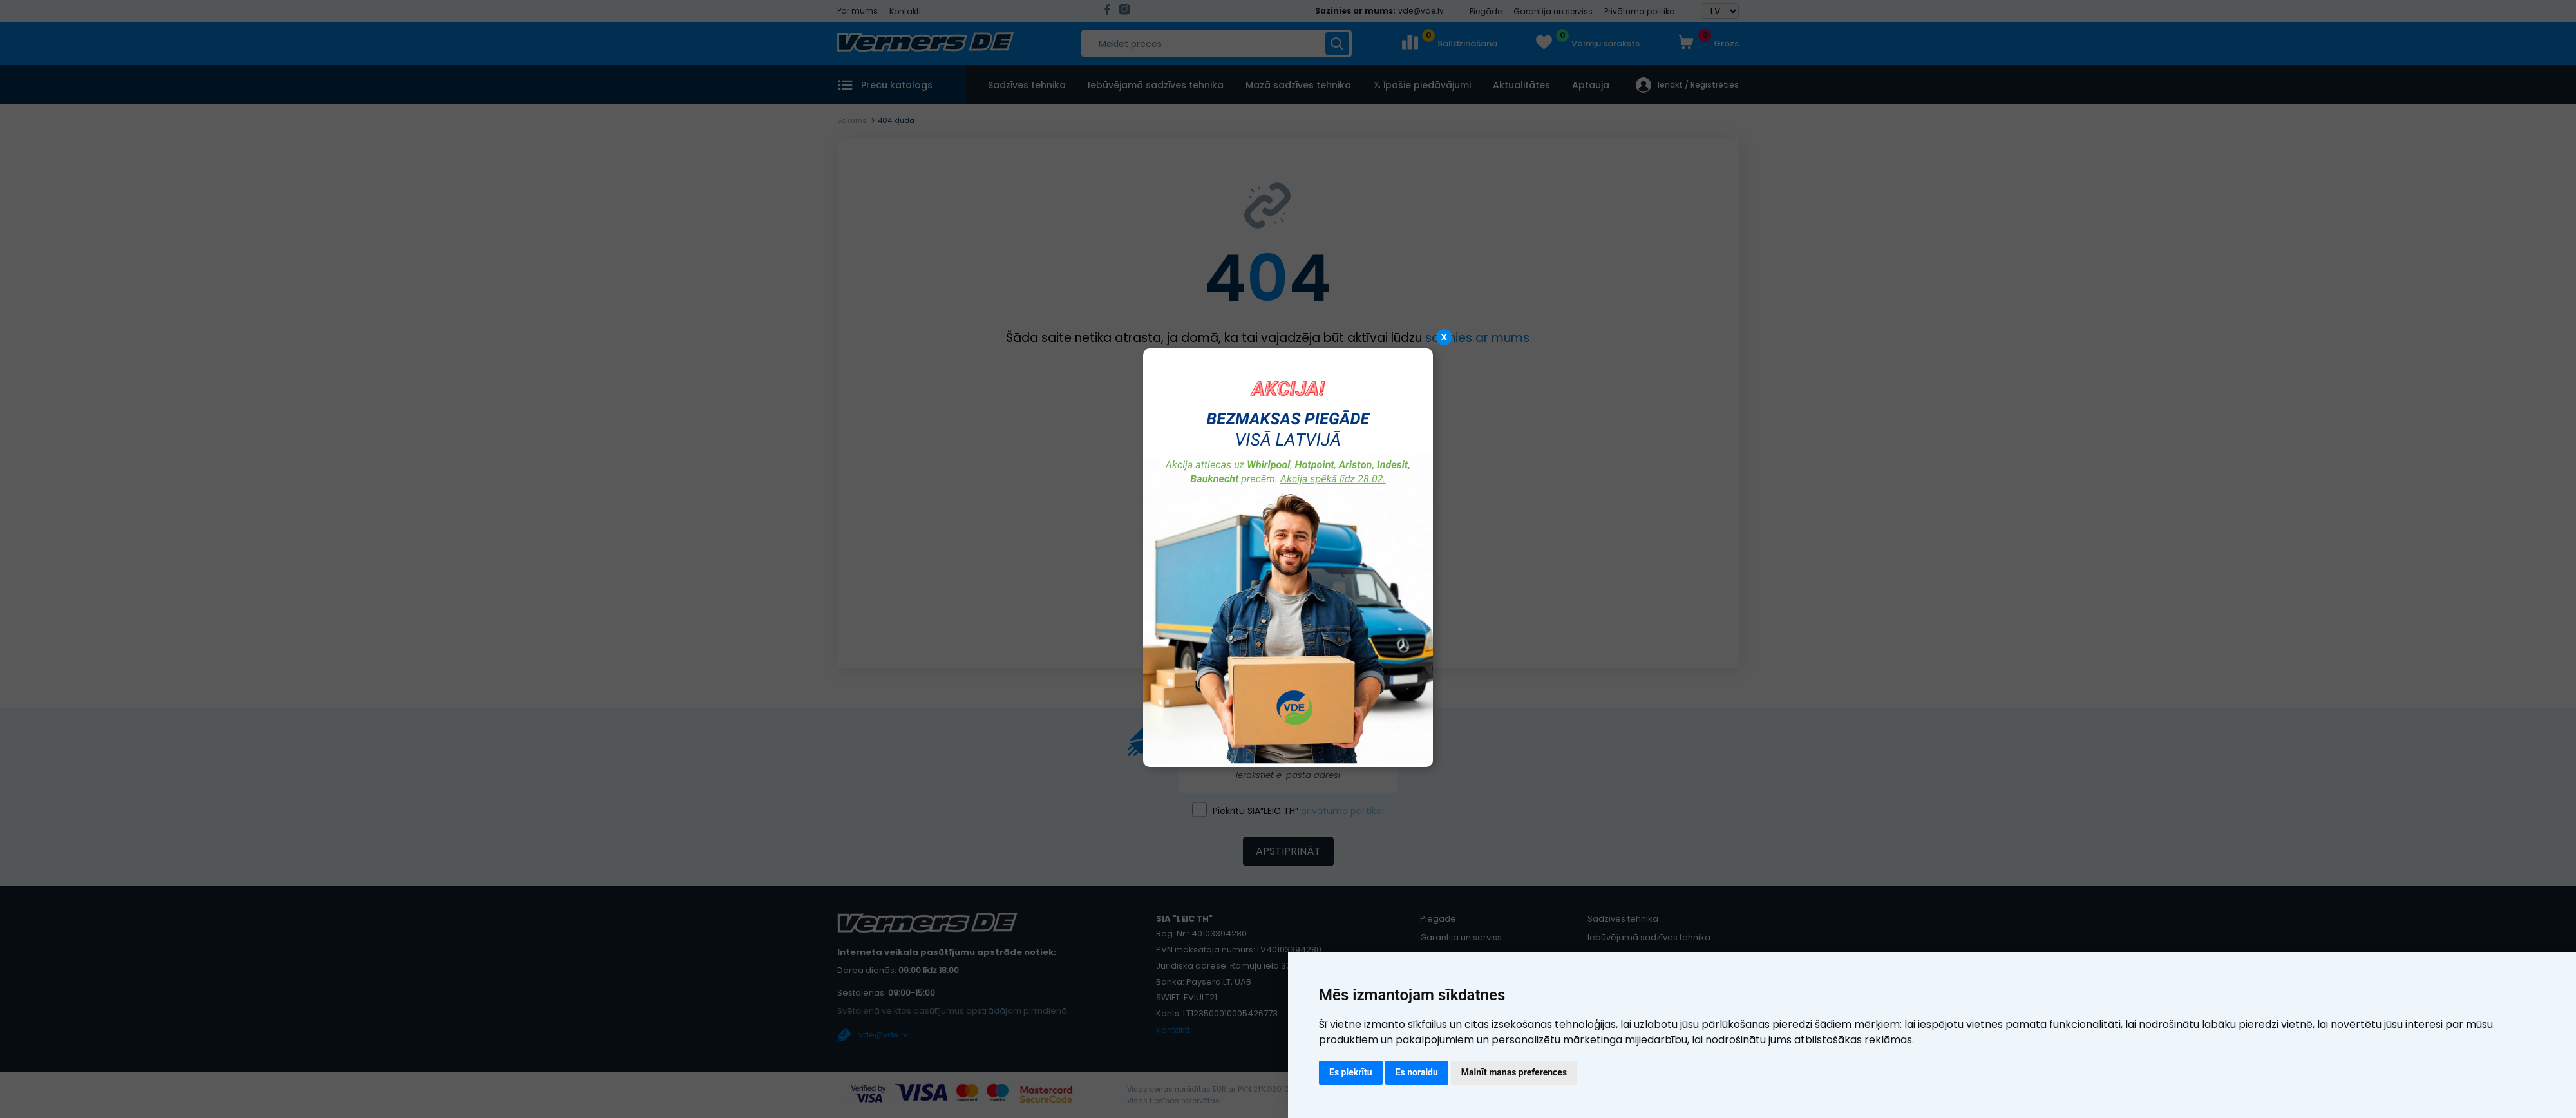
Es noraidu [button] (1417, 1072)
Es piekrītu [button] (1350, 1072)
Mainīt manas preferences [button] (1514, 1072)
